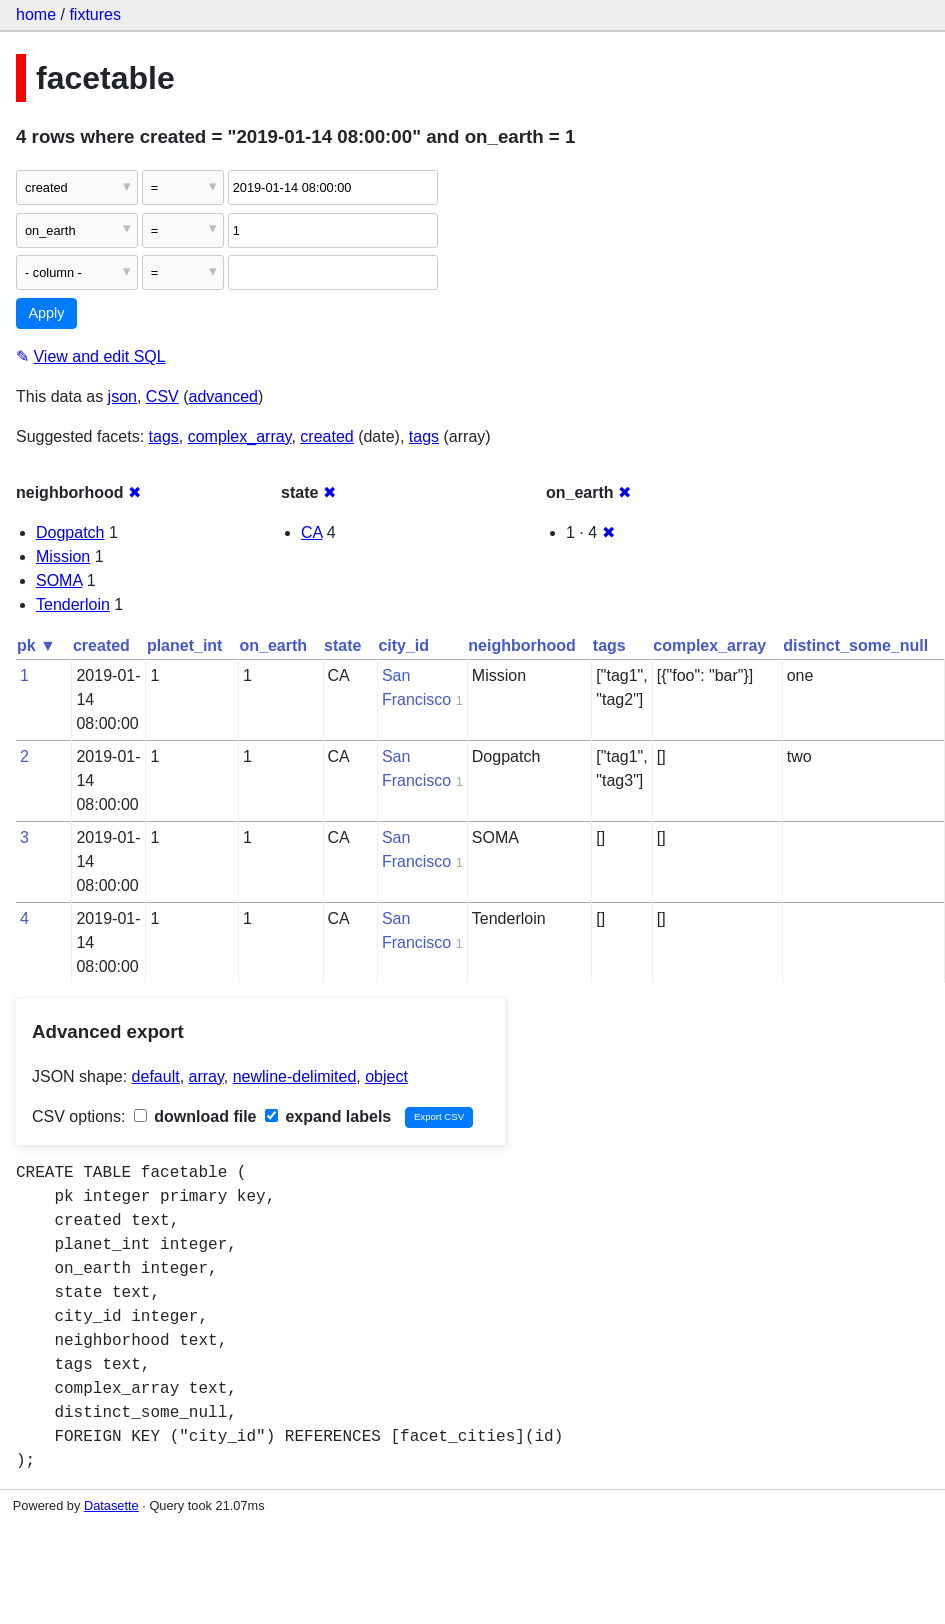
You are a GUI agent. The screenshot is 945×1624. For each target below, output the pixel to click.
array (206, 1076)
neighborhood (522, 645)
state (342, 645)
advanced (223, 396)
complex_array (240, 436)
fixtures (95, 14)
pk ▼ (36, 645)
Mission (63, 556)
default (156, 1076)
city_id (403, 645)
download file (195, 1116)
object (386, 1076)
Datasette (111, 1505)
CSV (162, 396)
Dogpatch (70, 532)
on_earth (273, 645)
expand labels (328, 1116)
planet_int (185, 645)
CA (311, 532)
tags (164, 436)
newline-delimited (295, 1076)
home (36, 14)
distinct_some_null (855, 645)
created (326, 436)
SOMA (59, 580)
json (122, 396)
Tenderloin (73, 604)
